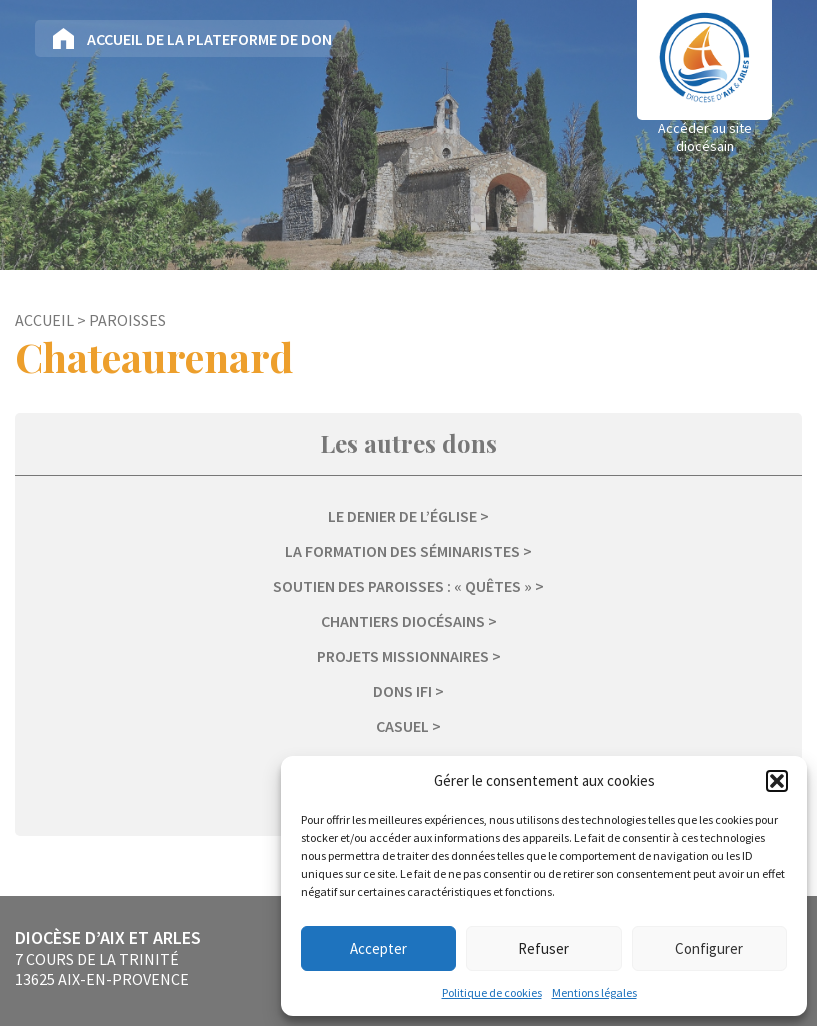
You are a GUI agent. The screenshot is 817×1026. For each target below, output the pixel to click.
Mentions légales (594, 992)
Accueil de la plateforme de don (209, 39)
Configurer (709, 948)
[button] (777, 781)
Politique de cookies (492, 992)
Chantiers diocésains (403, 621)
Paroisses (127, 320)
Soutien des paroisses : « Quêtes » (402, 586)
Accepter (378, 948)
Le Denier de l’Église (402, 516)
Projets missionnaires (403, 656)
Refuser (543, 948)
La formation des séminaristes (402, 551)
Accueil (44, 320)
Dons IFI (402, 691)
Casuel (402, 726)
